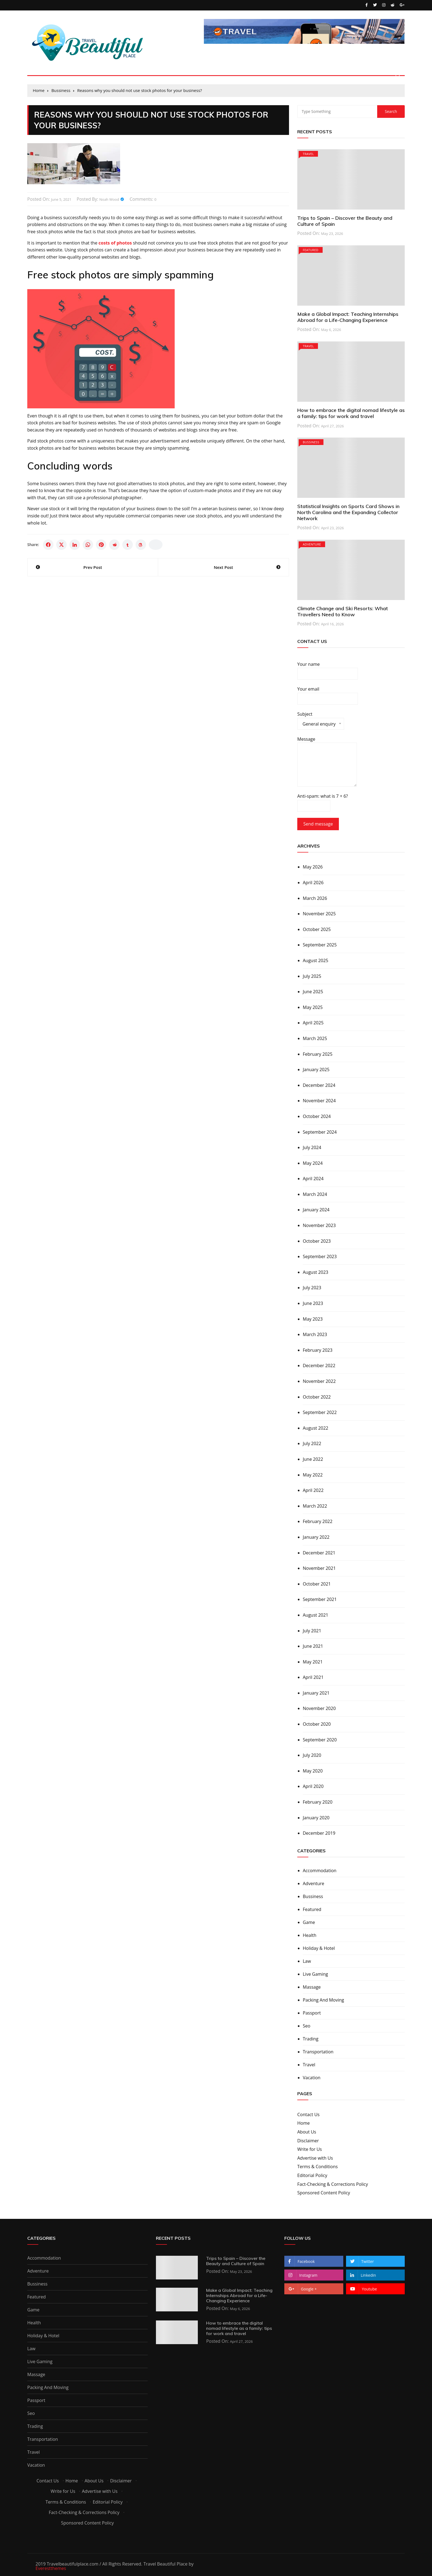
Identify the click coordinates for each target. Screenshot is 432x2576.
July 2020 (312, 1755)
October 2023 (317, 1241)
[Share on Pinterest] (101, 544)
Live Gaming (315, 1974)
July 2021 (312, 1631)
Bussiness (311, 442)
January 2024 (316, 1210)
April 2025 (313, 1023)
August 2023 (315, 1272)
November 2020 (319, 1708)
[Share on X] (61, 544)
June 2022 (313, 1459)
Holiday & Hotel (319, 1948)
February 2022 (318, 1521)
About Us (306, 2132)
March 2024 (315, 1194)
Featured (310, 250)
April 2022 (313, 1490)
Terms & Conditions (317, 2167)
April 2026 (313, 883)
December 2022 (319, 1365)
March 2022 (315, 1506)
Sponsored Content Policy (323, 2193)
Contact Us (308, 2114)
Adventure (312, 544)
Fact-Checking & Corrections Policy (332, 2184)
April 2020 (313, 1786)
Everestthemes (51, 2568)
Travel (308, 154)
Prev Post (92, 567)
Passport (312, 2013)
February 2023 (318, 1350)
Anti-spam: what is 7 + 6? (322, 802)
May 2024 (313, 1163)
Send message (318, 824)
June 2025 (313, 992)
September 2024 (320, 1132)
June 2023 (313, 1303)
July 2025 (312, 976)
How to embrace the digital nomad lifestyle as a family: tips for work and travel (351, 413)
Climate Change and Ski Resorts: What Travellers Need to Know (342, 611)
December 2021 (319, 1553)
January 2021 (316, 1693)
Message (327, 761)
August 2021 (315, 1615)
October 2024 (317, 1116)
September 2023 (320, 1256)
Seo (306, 2026)
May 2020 (313, 1771)
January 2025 (316, 1069)
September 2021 (320, 1599)
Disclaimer (308, 2141)
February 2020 (318, 1802)
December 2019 (319, 1833)
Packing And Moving (323, 2000)
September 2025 (320, 945)
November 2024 (319, 1101)
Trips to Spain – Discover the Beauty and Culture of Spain (344, 221)
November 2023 (319, 1225)
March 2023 (315, 1334)
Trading (310, 2039)
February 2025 (318, 1054)
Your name (327, 670)
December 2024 (319, 1085)
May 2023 (313, 1319)
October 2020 (317, 1724)
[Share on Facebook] (48, 544)
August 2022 (315, 1428)
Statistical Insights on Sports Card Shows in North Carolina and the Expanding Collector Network (348, 512)
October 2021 (317, 1584)
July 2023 (312, 1288)
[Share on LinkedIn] (74, 544)
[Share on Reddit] (114, 544)
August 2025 (315, 960)
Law (307, 1961)
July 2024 (312, 1147)
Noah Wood (109, 199)
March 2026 (315, 898)
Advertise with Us (315, 2158)
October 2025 (317, 929)
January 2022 (316, 1537)
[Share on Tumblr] (127, 544)
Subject (320, 720)
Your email (327, 695)
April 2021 (313, 1677)
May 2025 (313, 1007)
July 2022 (312, 1443)
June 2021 (313, 1646)
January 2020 (316, 1818)
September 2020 (320, 1740)
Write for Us (309, 2149)
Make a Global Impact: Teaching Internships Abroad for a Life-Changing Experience (347, 317)
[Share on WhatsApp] (88, 544)
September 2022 (320, 1412)
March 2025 (315, 1038)
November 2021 (319, 1568)
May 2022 (313, 1475)
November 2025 (319, 914)
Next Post (223, 567)
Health (309, 1935)
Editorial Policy (312, 2175)
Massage (312, 1987)
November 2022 (319, 1381)
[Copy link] (156, 544)
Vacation (311, 2077)
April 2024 (313, 1179)
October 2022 (317, 1397)
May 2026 (313, 867)
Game (309, 1922)
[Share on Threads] (141, 544)
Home (303, 2123)
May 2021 (313, 1662)
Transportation (318, 2052)
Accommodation (319, 1870)
